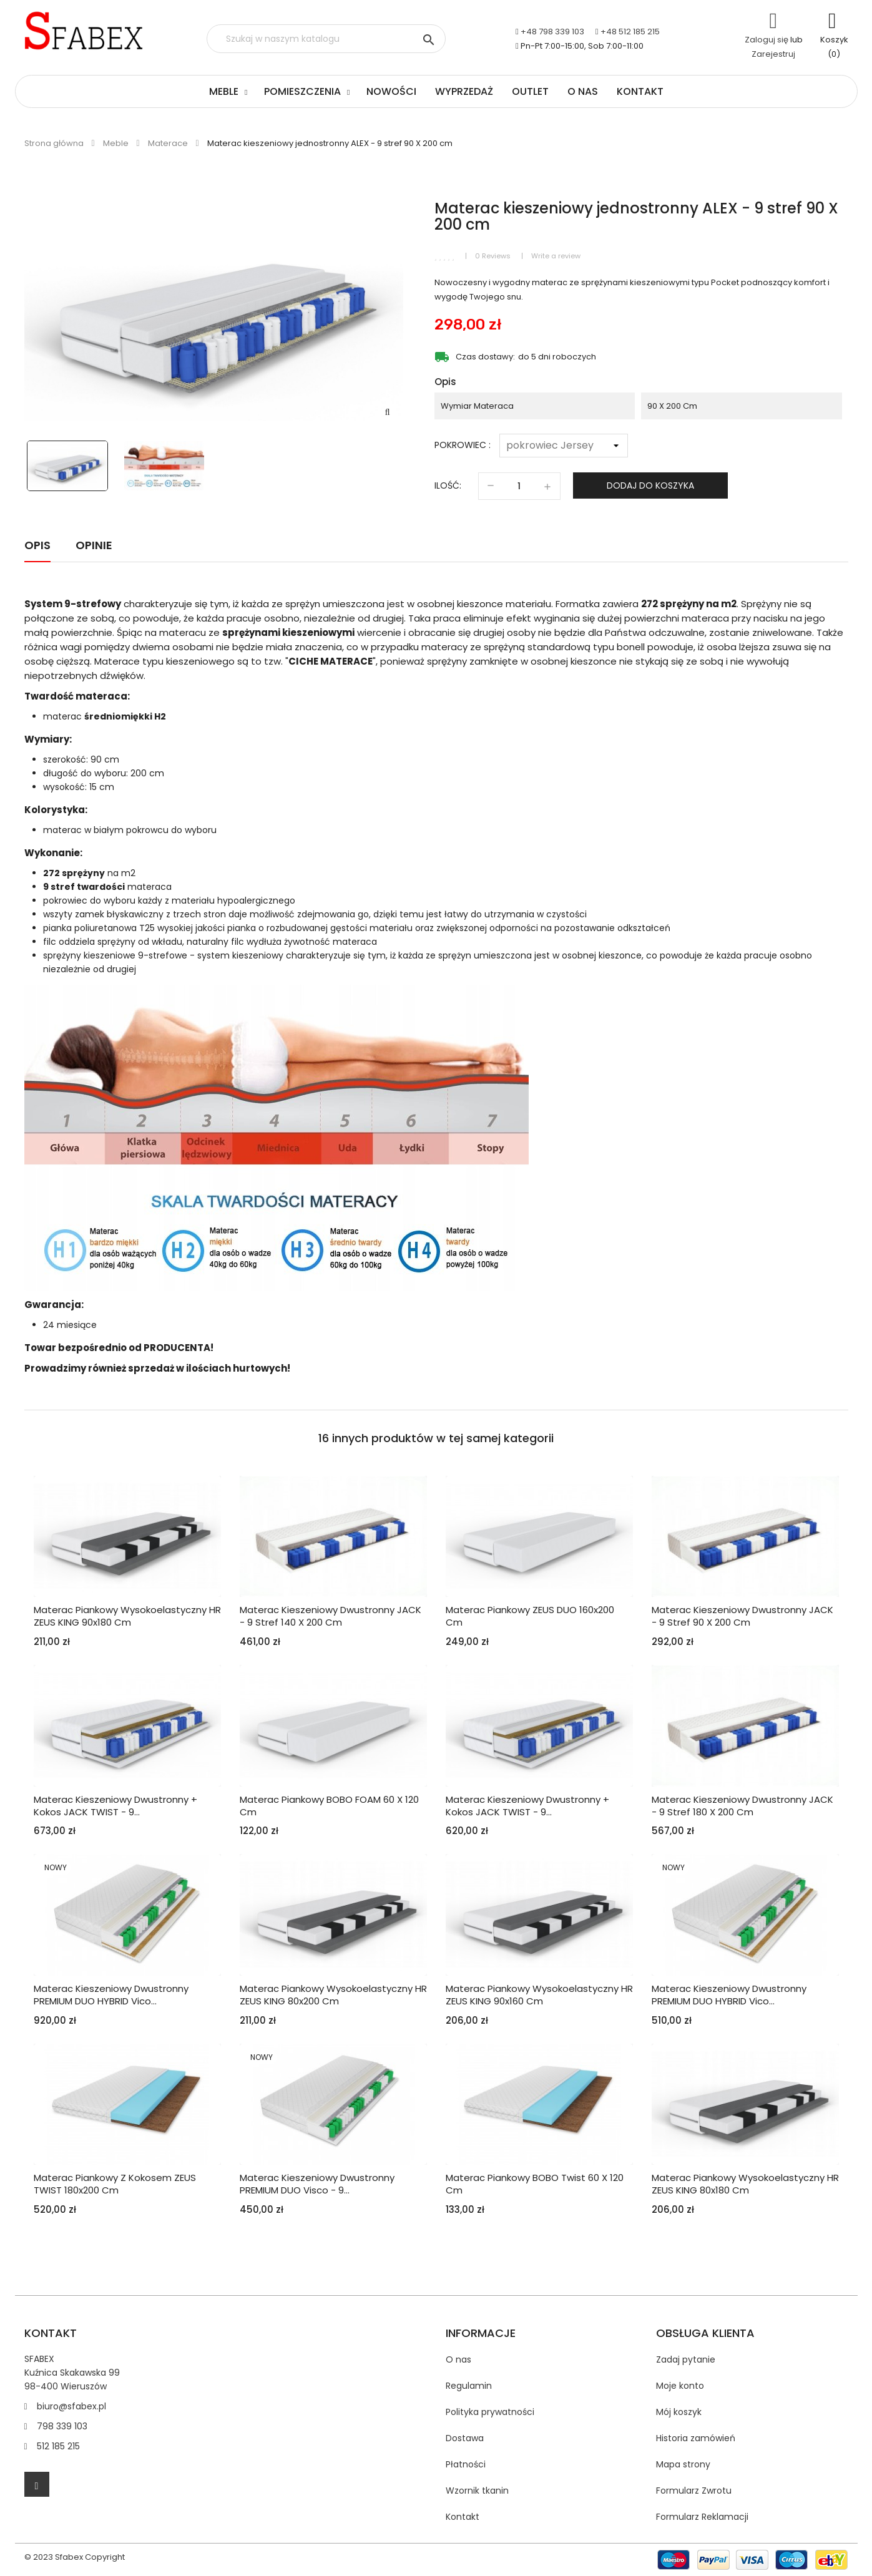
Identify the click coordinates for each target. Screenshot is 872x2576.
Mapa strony (683, 2464)
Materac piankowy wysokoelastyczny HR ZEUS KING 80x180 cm (745, 2184)
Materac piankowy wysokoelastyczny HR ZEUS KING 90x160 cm (539, 1995)
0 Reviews (493, 256)
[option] (69, 466)
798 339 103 (62, 2426)
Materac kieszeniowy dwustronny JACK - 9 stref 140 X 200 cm (330, 1616)
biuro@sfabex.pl (71, 2406)
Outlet (530, 91)
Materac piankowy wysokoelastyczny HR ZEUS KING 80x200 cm (333, 1995)
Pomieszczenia (302, 91)
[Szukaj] (326, 38)
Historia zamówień (695, 2438)
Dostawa (465, 2438)
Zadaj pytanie (685, 2359)
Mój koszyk (679, 2412)
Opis (37, 545)
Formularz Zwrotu (694, 2490)
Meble (223, 91)
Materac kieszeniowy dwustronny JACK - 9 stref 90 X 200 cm (742, 1616)
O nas (582, 91)
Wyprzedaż (464, 91)
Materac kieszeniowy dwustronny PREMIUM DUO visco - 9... (317, 2184)
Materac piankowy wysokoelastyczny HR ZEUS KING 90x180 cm (127, 1616)
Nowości (391, 91)
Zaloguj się (766, 40)
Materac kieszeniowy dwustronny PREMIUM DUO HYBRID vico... (111, 1995)
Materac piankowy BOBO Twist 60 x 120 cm (535, 2184)
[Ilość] (519, 486)
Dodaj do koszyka (650, 485)
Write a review (556, 256)
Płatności (466, 2464)
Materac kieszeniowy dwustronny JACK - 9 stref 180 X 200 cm (742, 1805)
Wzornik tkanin (477, 2490)
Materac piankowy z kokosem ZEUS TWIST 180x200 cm (115, 2184)
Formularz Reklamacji (702, 2516)
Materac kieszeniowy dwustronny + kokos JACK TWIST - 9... (115, 1805)
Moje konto (680, 2385)
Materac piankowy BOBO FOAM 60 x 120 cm (329, 1805)
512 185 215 (58, 2446)
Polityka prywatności (490, 2412)
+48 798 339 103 (552, 31)
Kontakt (640, 91)
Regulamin (469, 2385)
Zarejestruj (773, 54)
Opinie (94, 545)
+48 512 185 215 (630, 31)
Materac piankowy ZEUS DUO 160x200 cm (530, 1616)
